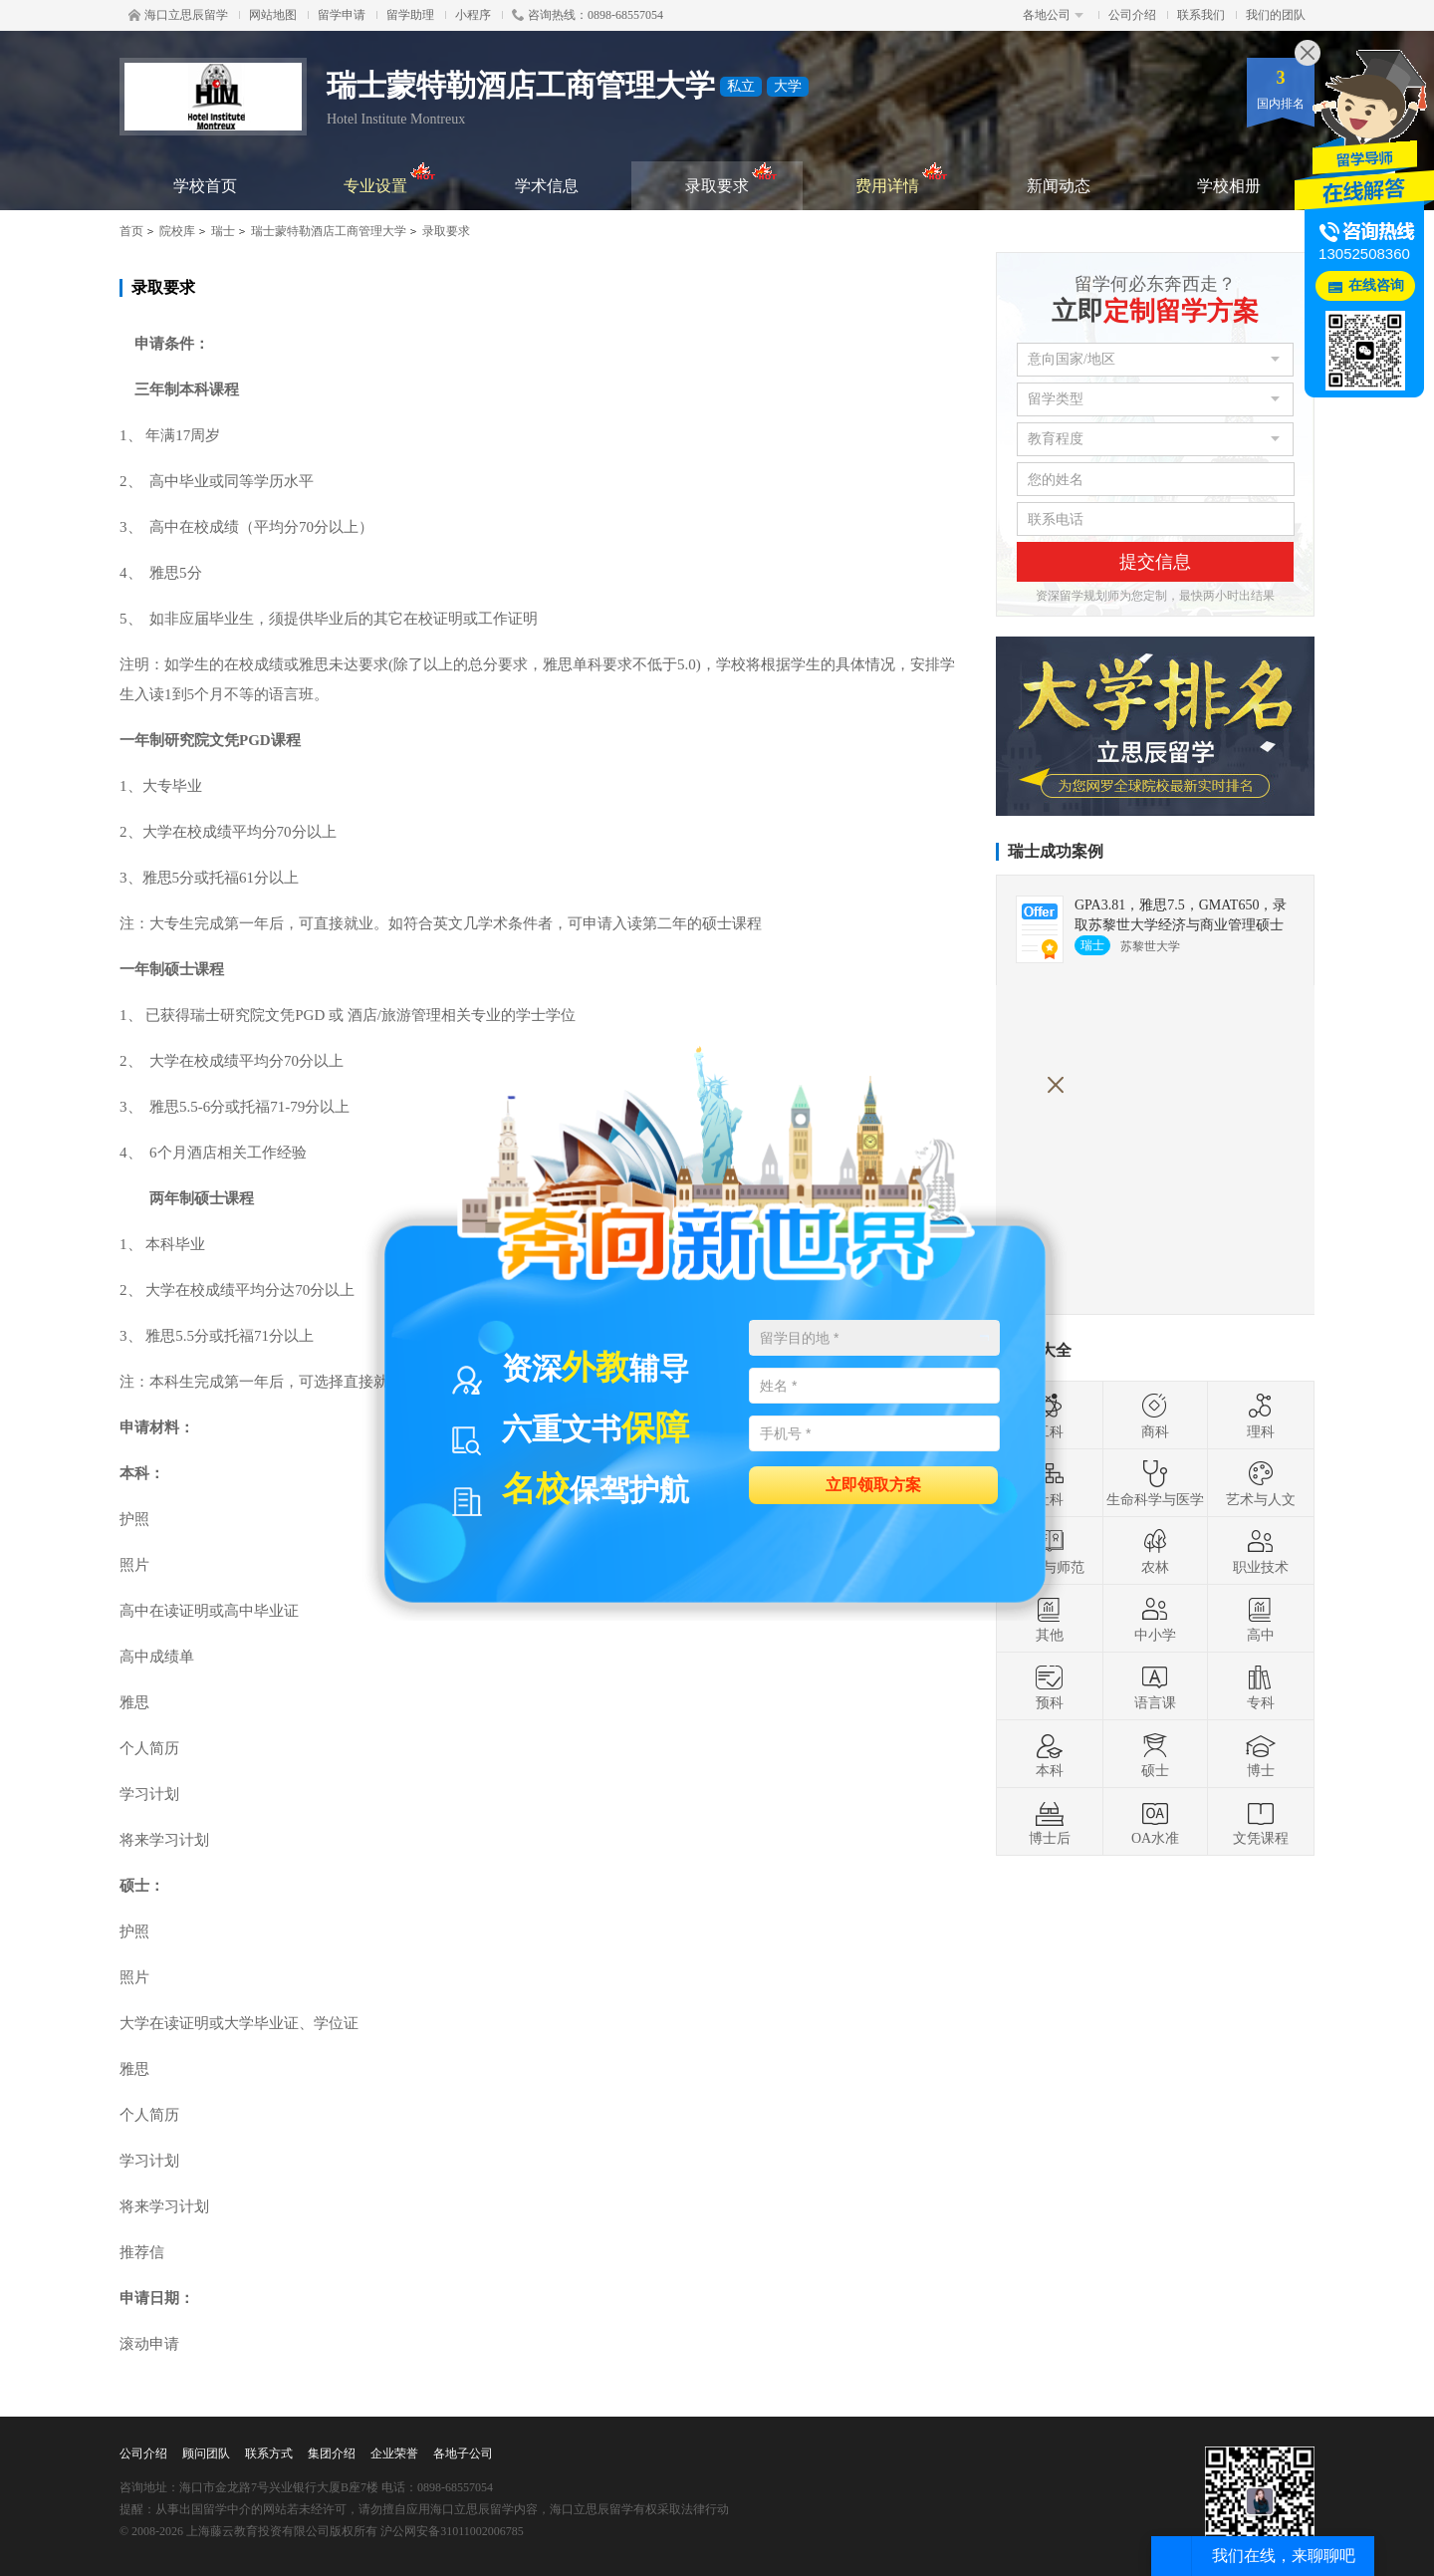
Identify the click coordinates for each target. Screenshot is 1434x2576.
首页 (131, 231)
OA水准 (1155, 1822)
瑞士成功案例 (1055, 851)
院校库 (177, 231)
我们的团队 (1276, 15)
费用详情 (901, 177)
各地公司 (1053, 15)
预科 (1050, 1686)
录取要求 (731, 177)
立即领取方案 (873, 1483)
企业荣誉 (394, 2453)
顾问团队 (206, 2453)
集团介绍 (332, 2453)
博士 (1261, 1754)
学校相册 (1229, 185)
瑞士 (223, 231)
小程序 (473, 15)
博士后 (1050, 1822)
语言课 (1155, 1686)
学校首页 (205, 185)
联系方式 (269, 2453)
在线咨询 (1376, 285)
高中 (1261, 1619)
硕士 (1155, 1754)
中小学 (1155, 1619)
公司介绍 (1132, 15)
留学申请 (341, 15)
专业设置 (390, 177)
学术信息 (547, 185)
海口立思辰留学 (178, 15)
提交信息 (1155, 562)
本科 (1050, 1754)
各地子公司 (463, 2453)
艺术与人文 (1261, 1483)
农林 (1155, 1551)
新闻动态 (1058, 185)
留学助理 (410, 15)
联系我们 (1201, 15)
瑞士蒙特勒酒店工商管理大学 (328, 231)
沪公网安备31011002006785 (452, 2531)
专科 (1261, 1686)
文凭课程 (1261, 1822)
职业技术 (1261, 1551)
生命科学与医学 (1155, 1483)
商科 (1155, 1415)
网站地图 (273, 15)
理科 (1261, 1415)
